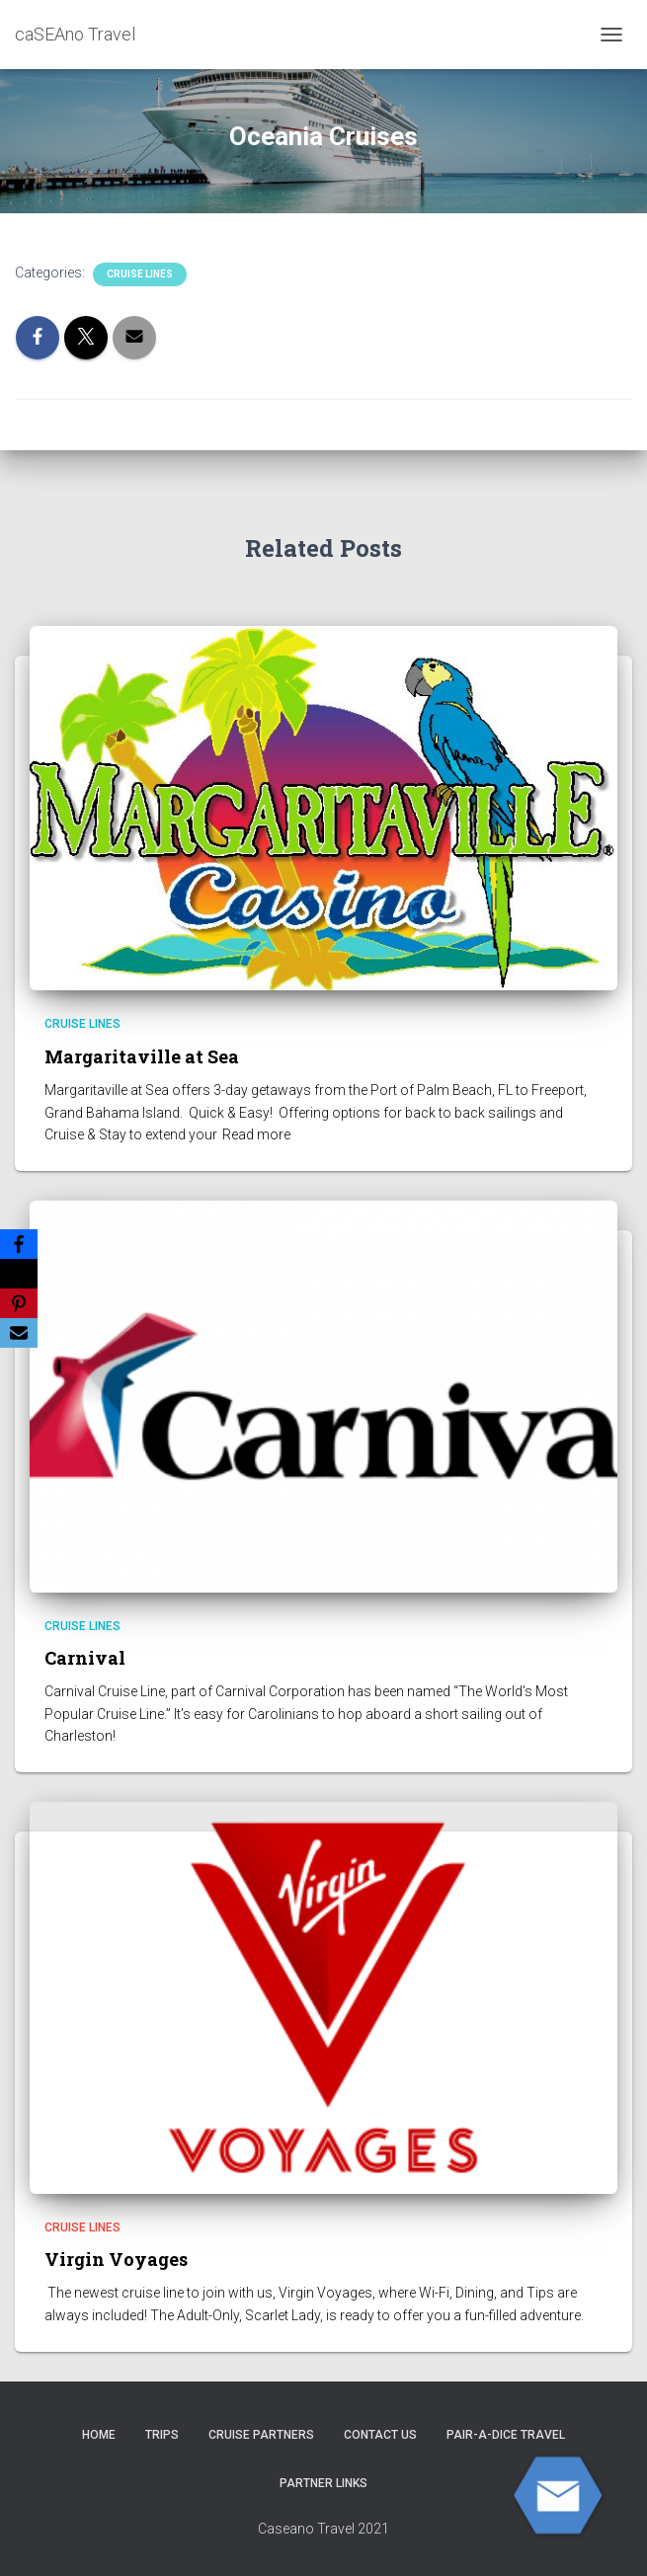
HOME (99, 2435)
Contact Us (380, 2435)
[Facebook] (19, 1244)
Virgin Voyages (116, 2259)
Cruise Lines (140, 274)
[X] (19, 1273)
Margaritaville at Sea (141, 1056)
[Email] (19, 1333)
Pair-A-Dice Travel (505, 2435)
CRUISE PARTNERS (261, 2435)
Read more (256, 1134)
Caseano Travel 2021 (323, 2529)
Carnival (84, 1658)
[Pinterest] (19, 1303)
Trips (162, 2435)
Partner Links (323, 2483)
